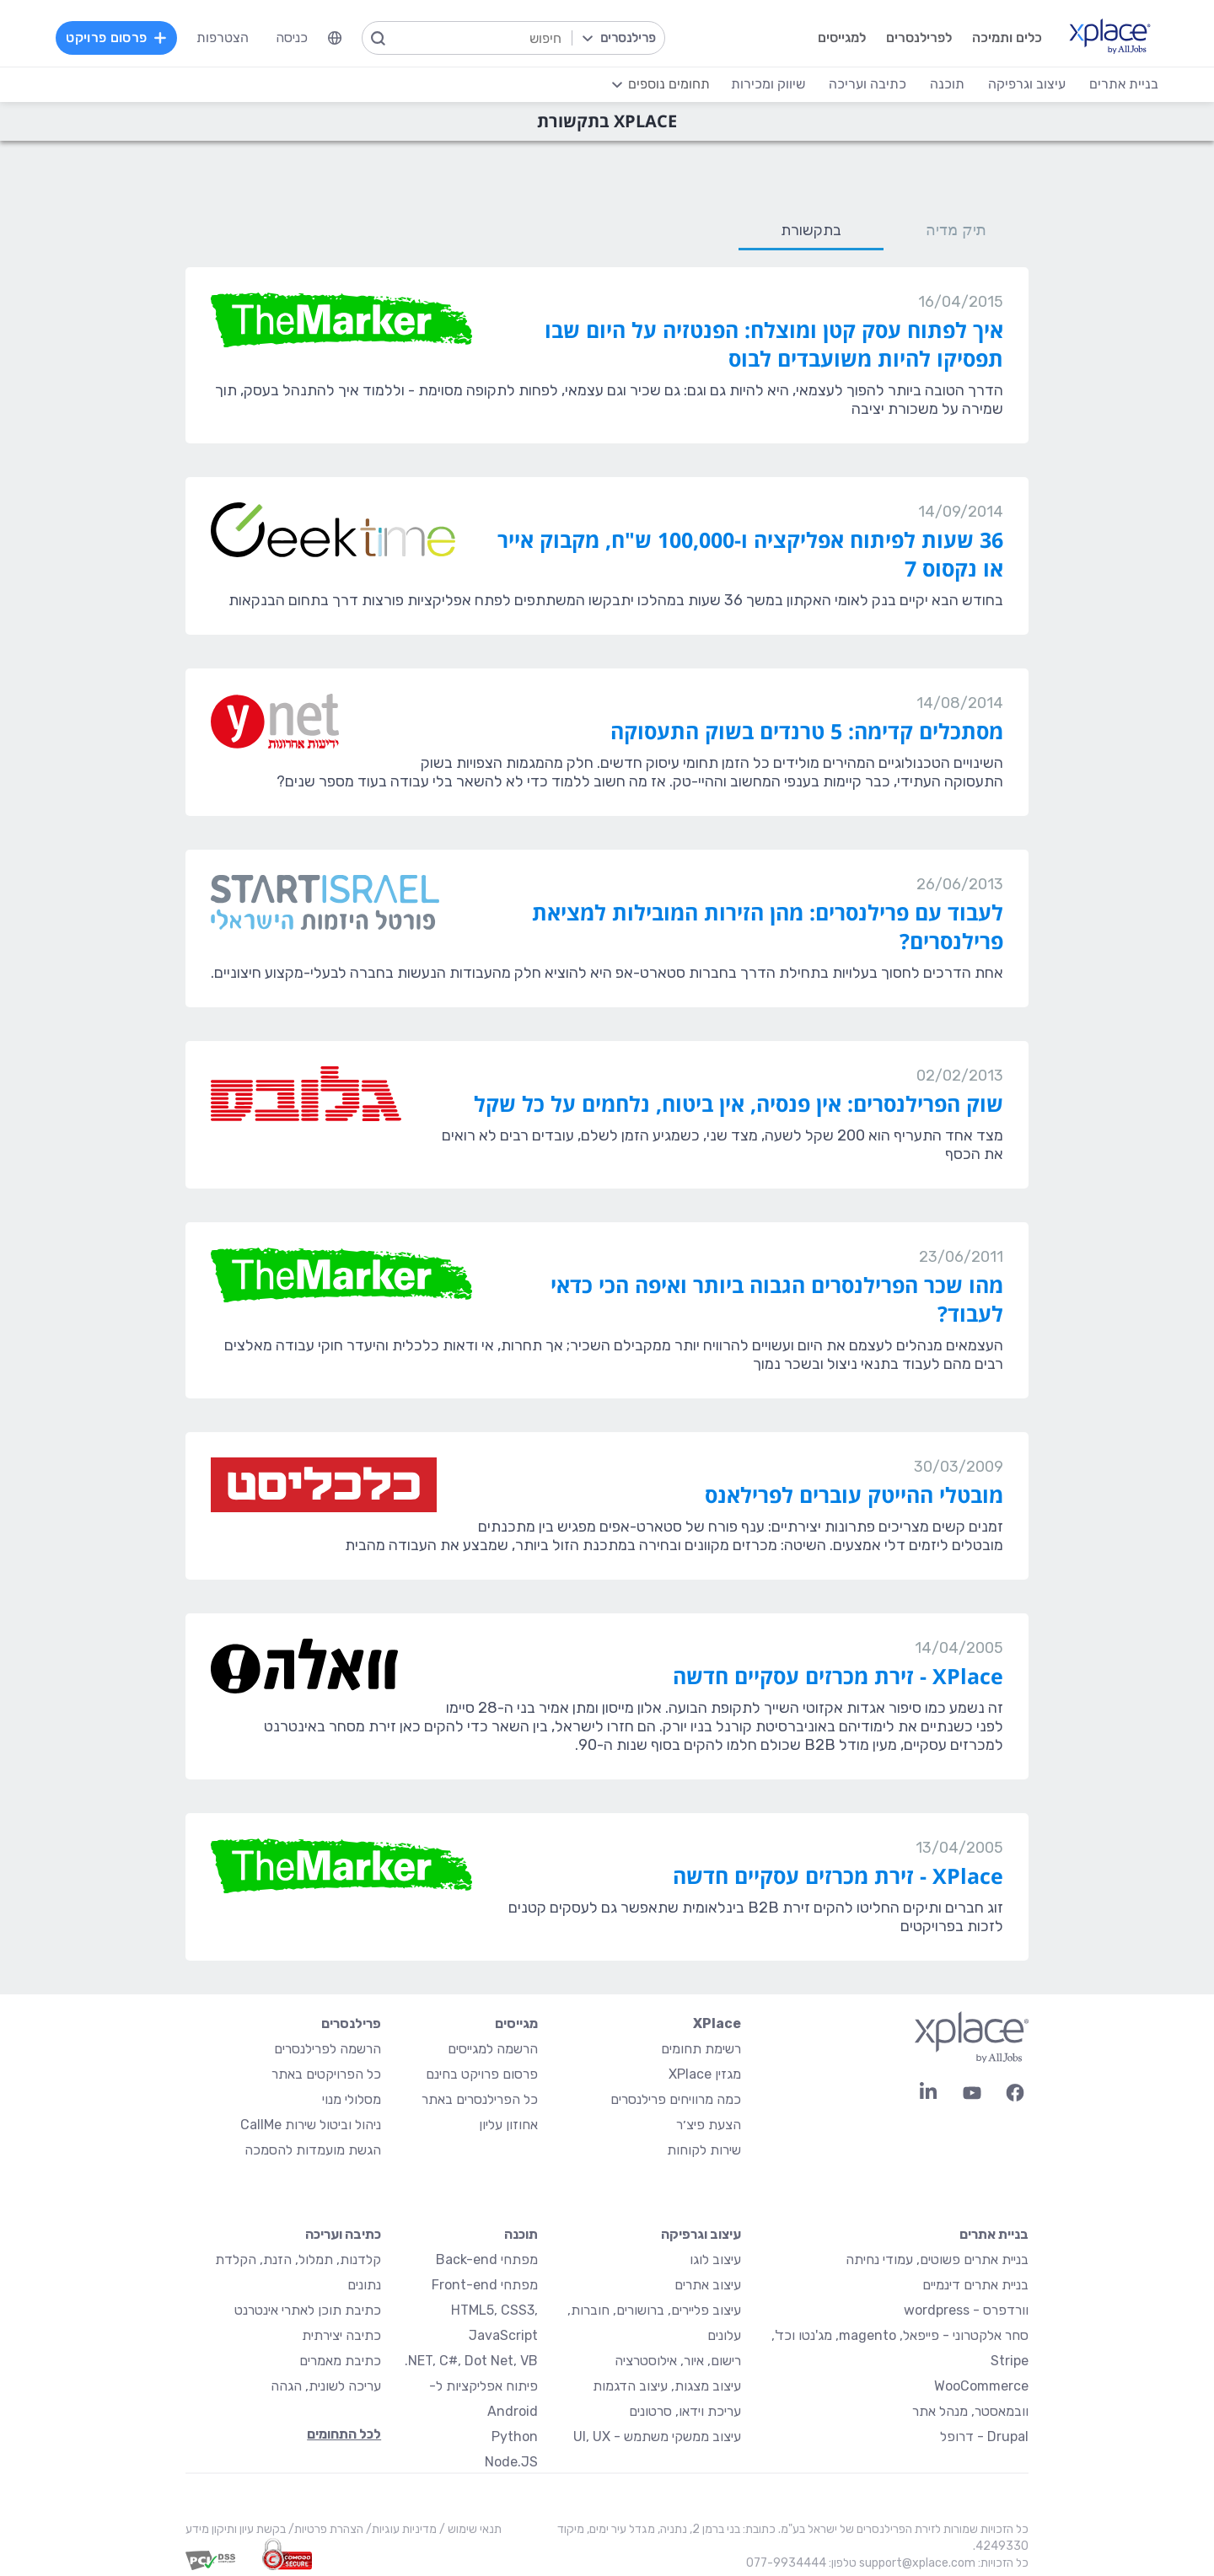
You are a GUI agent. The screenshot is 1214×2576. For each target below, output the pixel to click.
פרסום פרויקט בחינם (482, 2074)
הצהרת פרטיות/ (324, 2529)
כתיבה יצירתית (341, 2335)
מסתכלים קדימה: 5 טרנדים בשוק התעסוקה (806, 730)
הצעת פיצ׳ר (708, 2125)
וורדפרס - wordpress (966, 2310)
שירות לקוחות (704, 2150)
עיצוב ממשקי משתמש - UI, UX (657, 2436)
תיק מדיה (956, 230)
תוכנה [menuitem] (942, 84)
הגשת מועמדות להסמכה (312, 2150)
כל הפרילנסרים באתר (480, 2099)
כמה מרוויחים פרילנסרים (675, 2099)
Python (515, 2436)
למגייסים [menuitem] (836, 38)
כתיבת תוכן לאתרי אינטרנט (307, 2310)
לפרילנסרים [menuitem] (913, 38)
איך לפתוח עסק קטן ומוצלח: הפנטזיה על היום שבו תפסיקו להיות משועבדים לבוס (774, 344)
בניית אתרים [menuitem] (1118, 84)
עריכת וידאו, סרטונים (685, 2411)
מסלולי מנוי (351, 2099)
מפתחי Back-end (487, 2259)
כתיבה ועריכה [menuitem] (862, 84)
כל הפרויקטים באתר (326, 2074)
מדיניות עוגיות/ (400, 2529)
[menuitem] (340, 38)
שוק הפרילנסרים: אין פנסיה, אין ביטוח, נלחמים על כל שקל (738, 1103)
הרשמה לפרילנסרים (327, 2049)
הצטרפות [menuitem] (227, 38)
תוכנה (521, 2234)
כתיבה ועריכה (343, 2234)
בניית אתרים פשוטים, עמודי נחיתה (937, 2259)
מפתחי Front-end (485, 2285)
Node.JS (511, 2462)
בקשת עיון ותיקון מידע (235, 2529)
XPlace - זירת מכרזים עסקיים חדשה (838, 1675)
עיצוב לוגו (715, 2259)
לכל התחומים (344, 2434)
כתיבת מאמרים (340, 2361)
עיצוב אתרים (707, 2285)
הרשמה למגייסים (493, 2049)
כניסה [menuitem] (297, 38)
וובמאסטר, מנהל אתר (970, 2411)
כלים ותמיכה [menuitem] (1001, 38)
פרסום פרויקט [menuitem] (121, 38)
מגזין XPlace (705, 2074)
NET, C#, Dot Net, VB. (471, 2361)
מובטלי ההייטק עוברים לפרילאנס (854, 1494)
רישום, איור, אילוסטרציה (678, 2361)
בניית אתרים (994, 2234)
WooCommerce (981, 2386)
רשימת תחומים (701, 2049)
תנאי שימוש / (469, 2529)
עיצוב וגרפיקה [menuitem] (1022, 84)
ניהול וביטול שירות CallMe (310, 2125)
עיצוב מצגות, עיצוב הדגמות (667, 2386)
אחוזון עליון (508, 2125)
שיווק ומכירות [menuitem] (763, 84)
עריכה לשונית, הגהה (326, 2386)
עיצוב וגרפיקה (701, 2234)
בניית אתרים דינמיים (975, 2285)
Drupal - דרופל (984, 2436)
